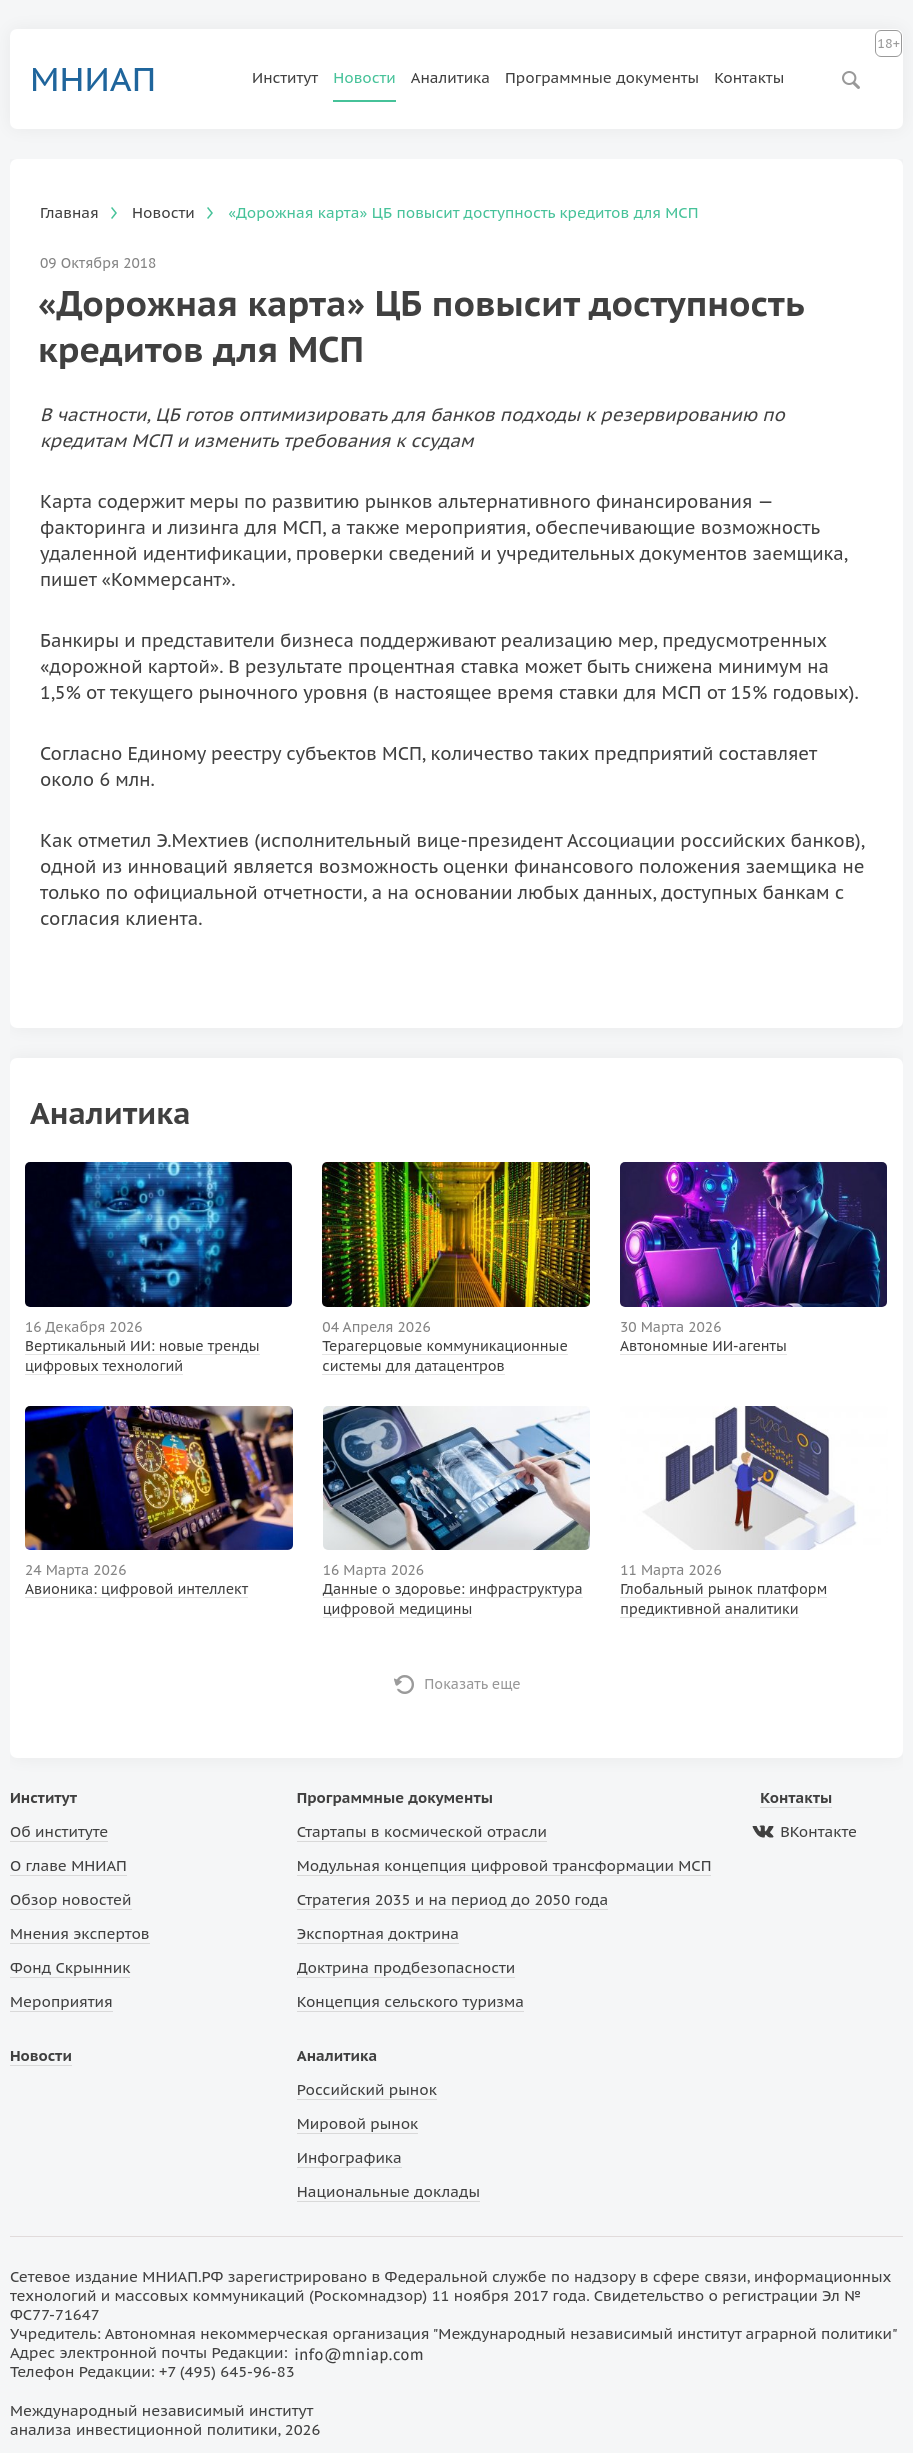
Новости (364, 77)
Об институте (59, 1831)
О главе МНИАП (68, 1865)
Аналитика (450, 77)
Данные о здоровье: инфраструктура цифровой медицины (453, 1599)
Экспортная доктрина (378, 1933)
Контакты (749, 77)
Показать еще (472, 1684)
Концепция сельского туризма (410, 2001)
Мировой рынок (357, 2123)
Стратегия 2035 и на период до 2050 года (452, 1899)
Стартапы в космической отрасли (422, 1831)
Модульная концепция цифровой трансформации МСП (504, 1865)
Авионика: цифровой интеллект (136, 1589)
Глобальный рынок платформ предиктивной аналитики (723, 1599)
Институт (285, 77)
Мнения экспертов (80, 1933)
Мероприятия (61, 2001)
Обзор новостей (71, 1899)
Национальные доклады (388, 2191)
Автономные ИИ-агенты (703, 1346)
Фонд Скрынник (70, 1967)
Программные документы (602, 77)
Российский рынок (367, 2089)
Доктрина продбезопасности (406, 1967)
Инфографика (349, 2157)
